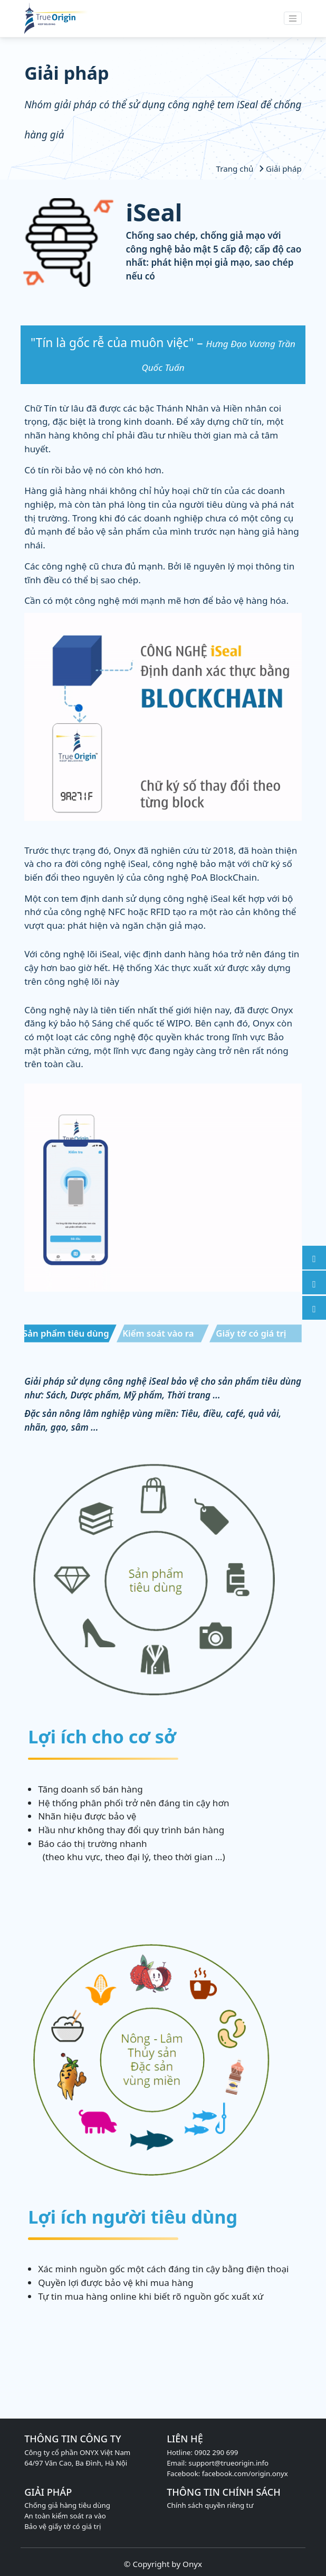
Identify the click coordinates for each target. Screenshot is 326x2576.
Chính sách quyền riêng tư (210, 2505)
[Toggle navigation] (293, 18)
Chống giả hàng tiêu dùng (67, 2505)
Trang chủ (236, 168)
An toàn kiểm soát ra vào (65, 2516)
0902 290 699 (216, 2452)
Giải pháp (278, 168)
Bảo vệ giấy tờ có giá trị (62, 2526)
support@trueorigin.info (228, 2463)
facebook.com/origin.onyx (245, 2473)
